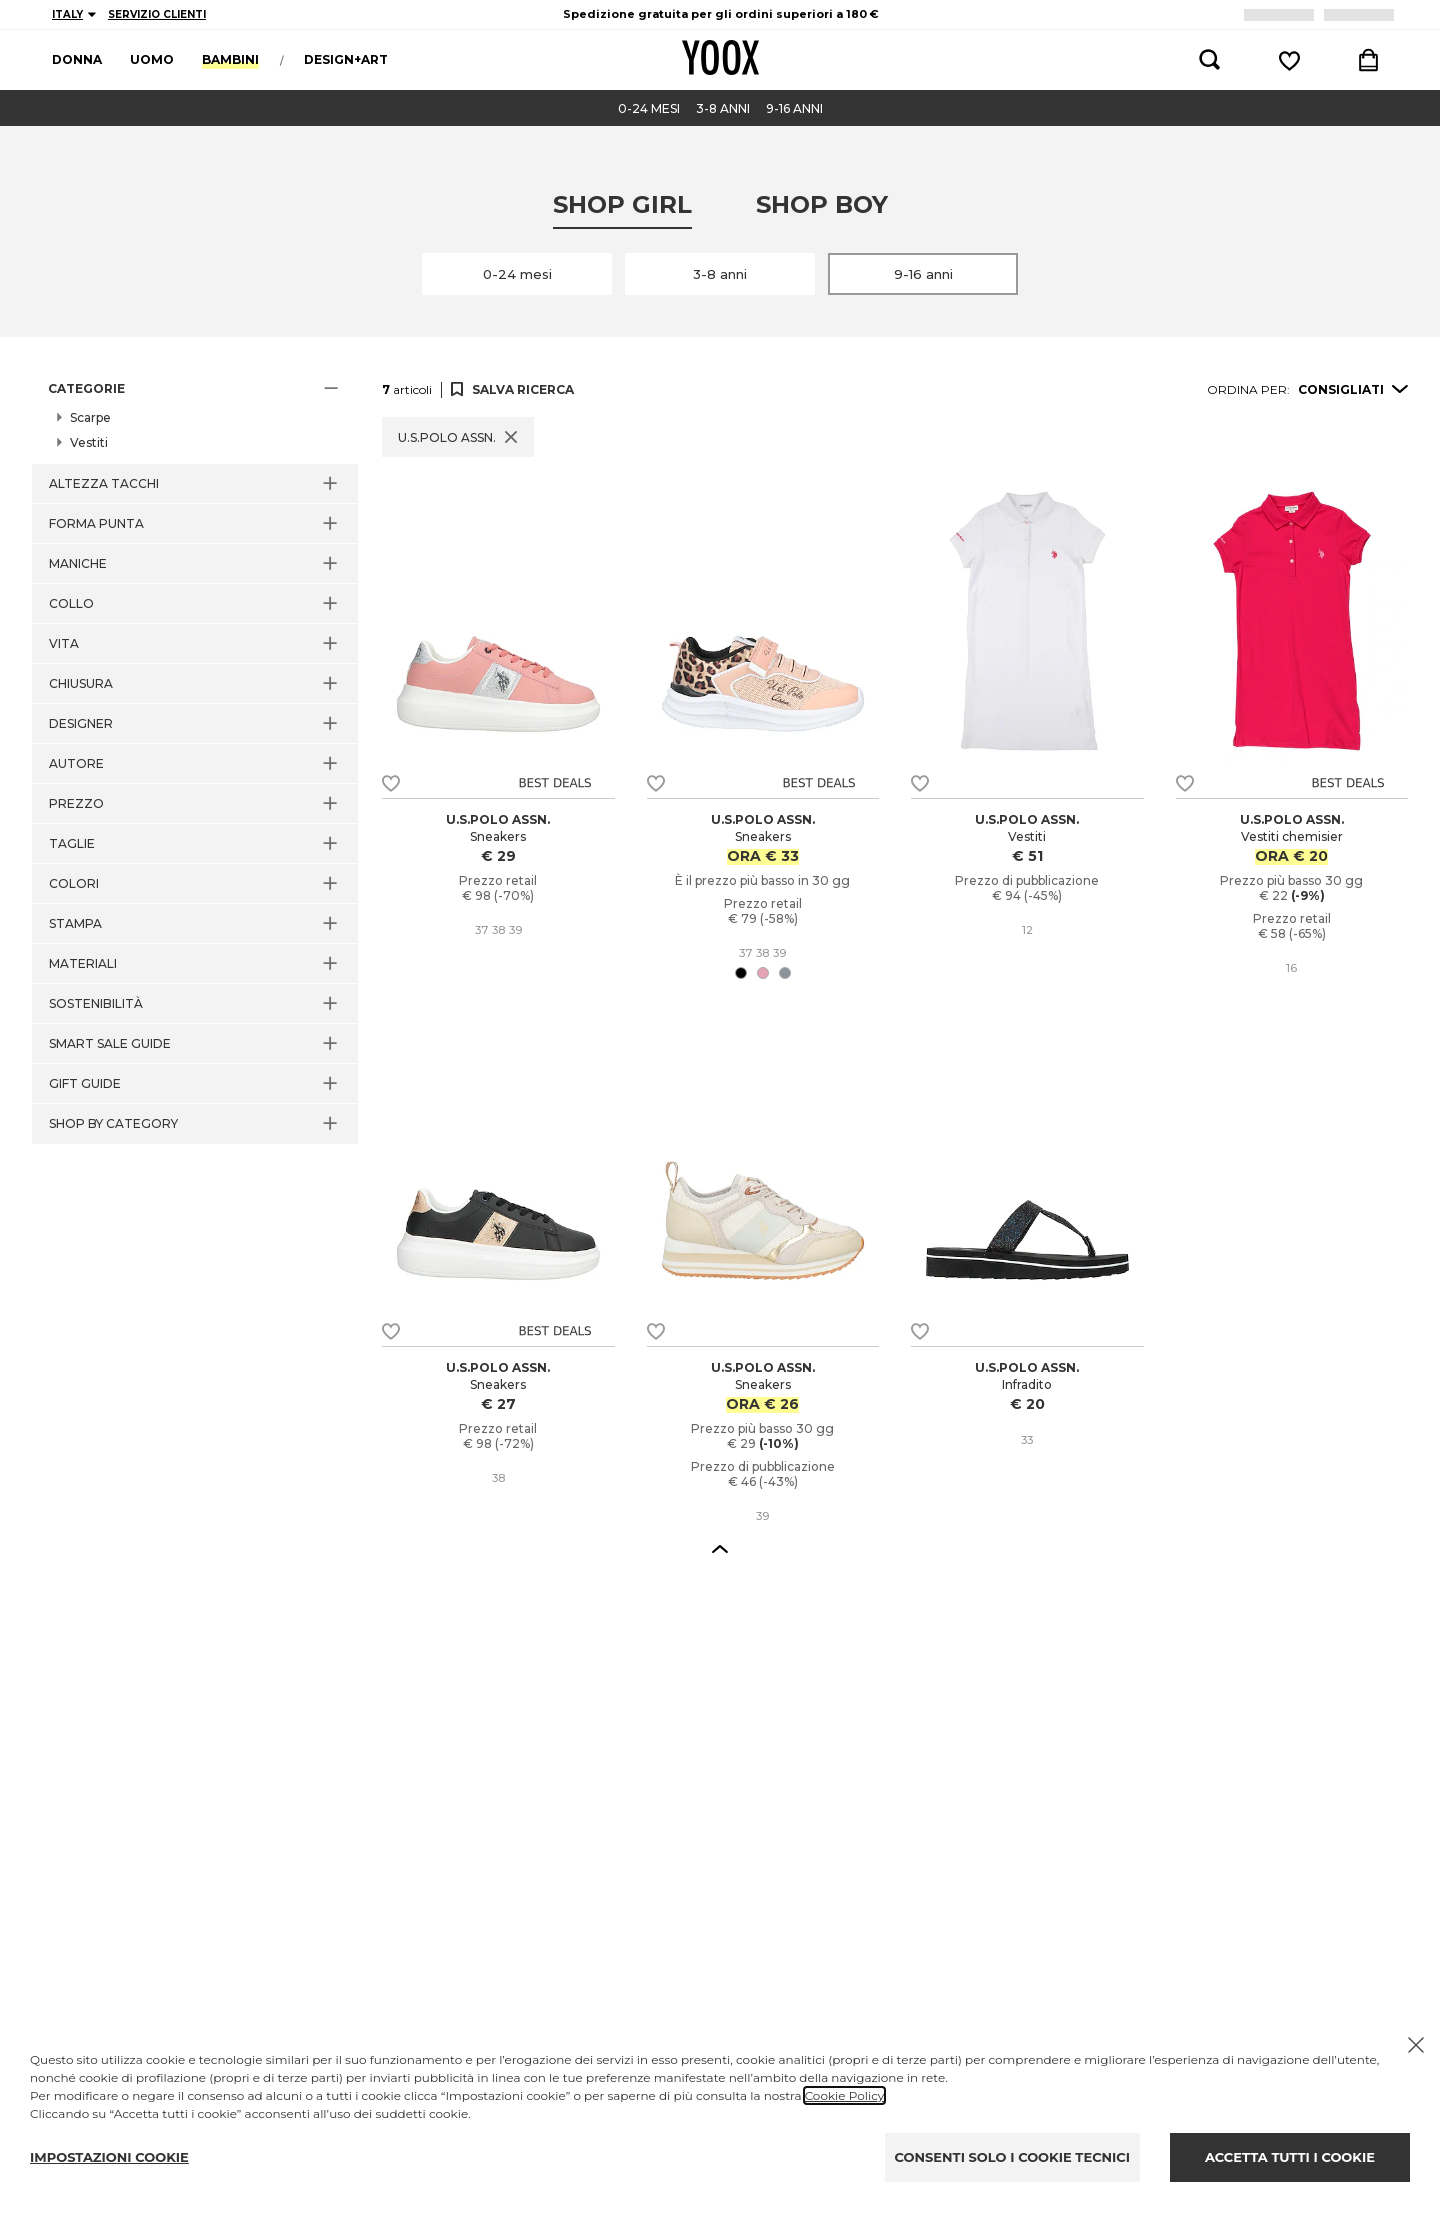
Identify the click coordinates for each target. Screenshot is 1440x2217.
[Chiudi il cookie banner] (1416, 2045)
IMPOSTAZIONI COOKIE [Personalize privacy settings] (109, 2157)
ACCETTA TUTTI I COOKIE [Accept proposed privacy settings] (1290, 2157)
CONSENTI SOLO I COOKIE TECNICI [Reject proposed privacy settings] (1012, 2157)
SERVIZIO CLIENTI (157, 14)
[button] (195, 389)
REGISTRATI (1282, 14)
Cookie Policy (844, 2095)
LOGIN (1362, 14)
